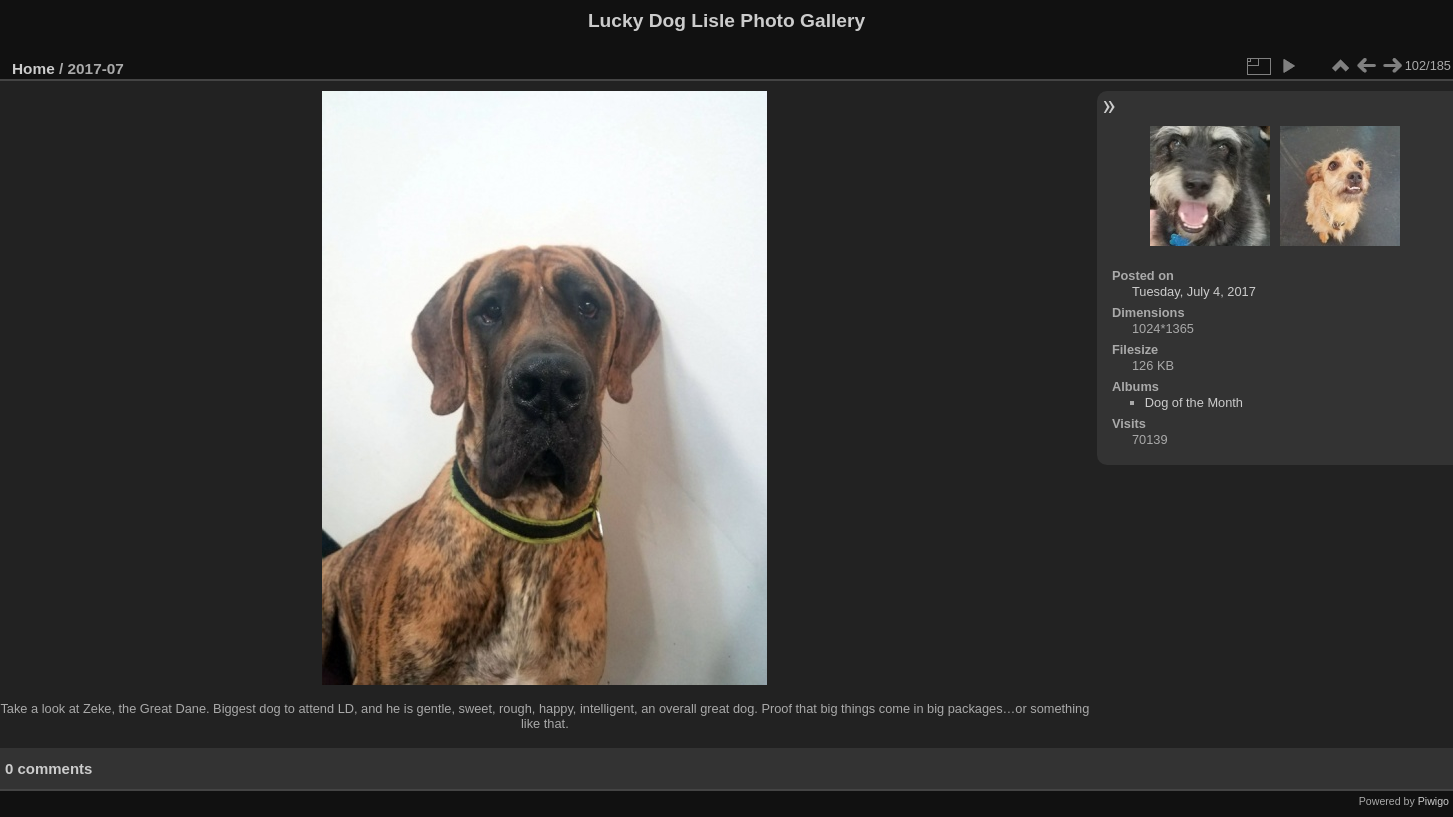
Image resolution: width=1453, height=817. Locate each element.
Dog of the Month (1194, 402)
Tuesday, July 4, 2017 (1194, 291)
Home (33, 68)
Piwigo (1433, 801)
